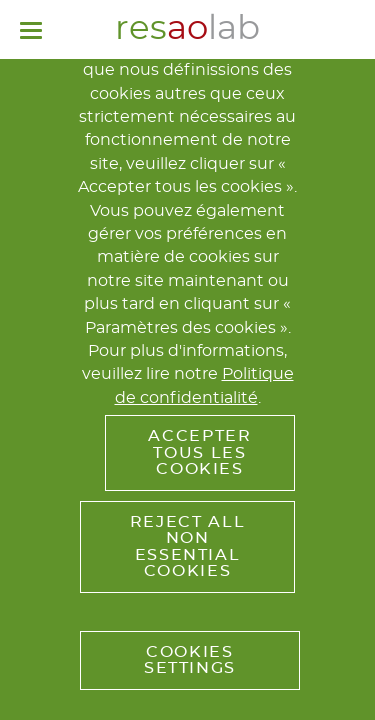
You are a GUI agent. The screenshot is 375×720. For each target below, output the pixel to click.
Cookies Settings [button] (190, 660)
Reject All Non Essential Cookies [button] (187, 546)
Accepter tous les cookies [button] (199, 452)
